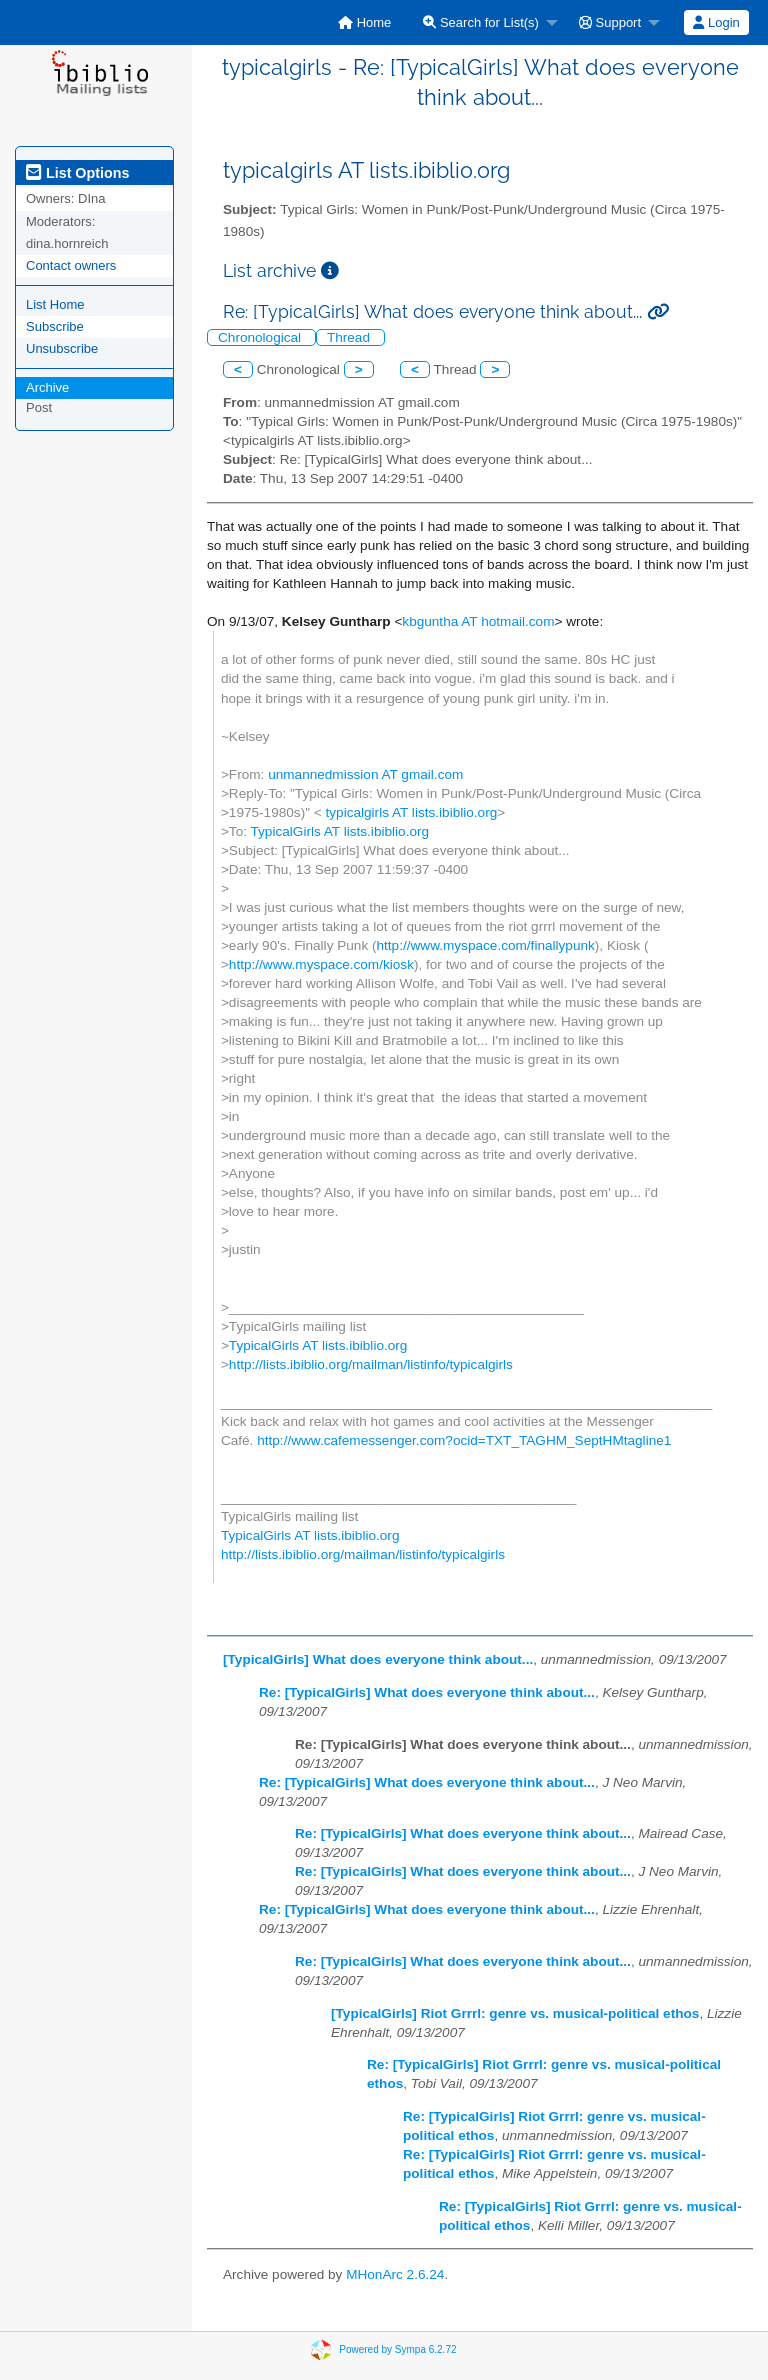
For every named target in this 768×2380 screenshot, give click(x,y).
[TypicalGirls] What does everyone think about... (378, 1659)
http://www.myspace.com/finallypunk (486, 945)
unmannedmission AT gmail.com (365, 774)
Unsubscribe (62, 348)
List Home (55, 304)
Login (716, 22)
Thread (350, 337)
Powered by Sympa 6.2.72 (397, 2349)
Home (364, 22)
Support (610, 22)
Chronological (261, 337)
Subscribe (55, 326)
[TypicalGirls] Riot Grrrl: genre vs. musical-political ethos (515, 2013)
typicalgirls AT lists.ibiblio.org (412, 812)
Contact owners (71, 265)
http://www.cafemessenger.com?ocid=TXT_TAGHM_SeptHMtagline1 (464, 1440)
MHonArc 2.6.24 (395, 2274)
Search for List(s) (481, 22)
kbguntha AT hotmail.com (478, 621)
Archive (47, 387)
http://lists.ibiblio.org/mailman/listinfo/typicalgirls (371, 1364)
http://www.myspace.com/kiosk (321, 964)
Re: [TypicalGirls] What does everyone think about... (427, 1692)
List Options (77, 173)
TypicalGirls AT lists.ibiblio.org (340, 831)
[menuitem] (364, 22)
